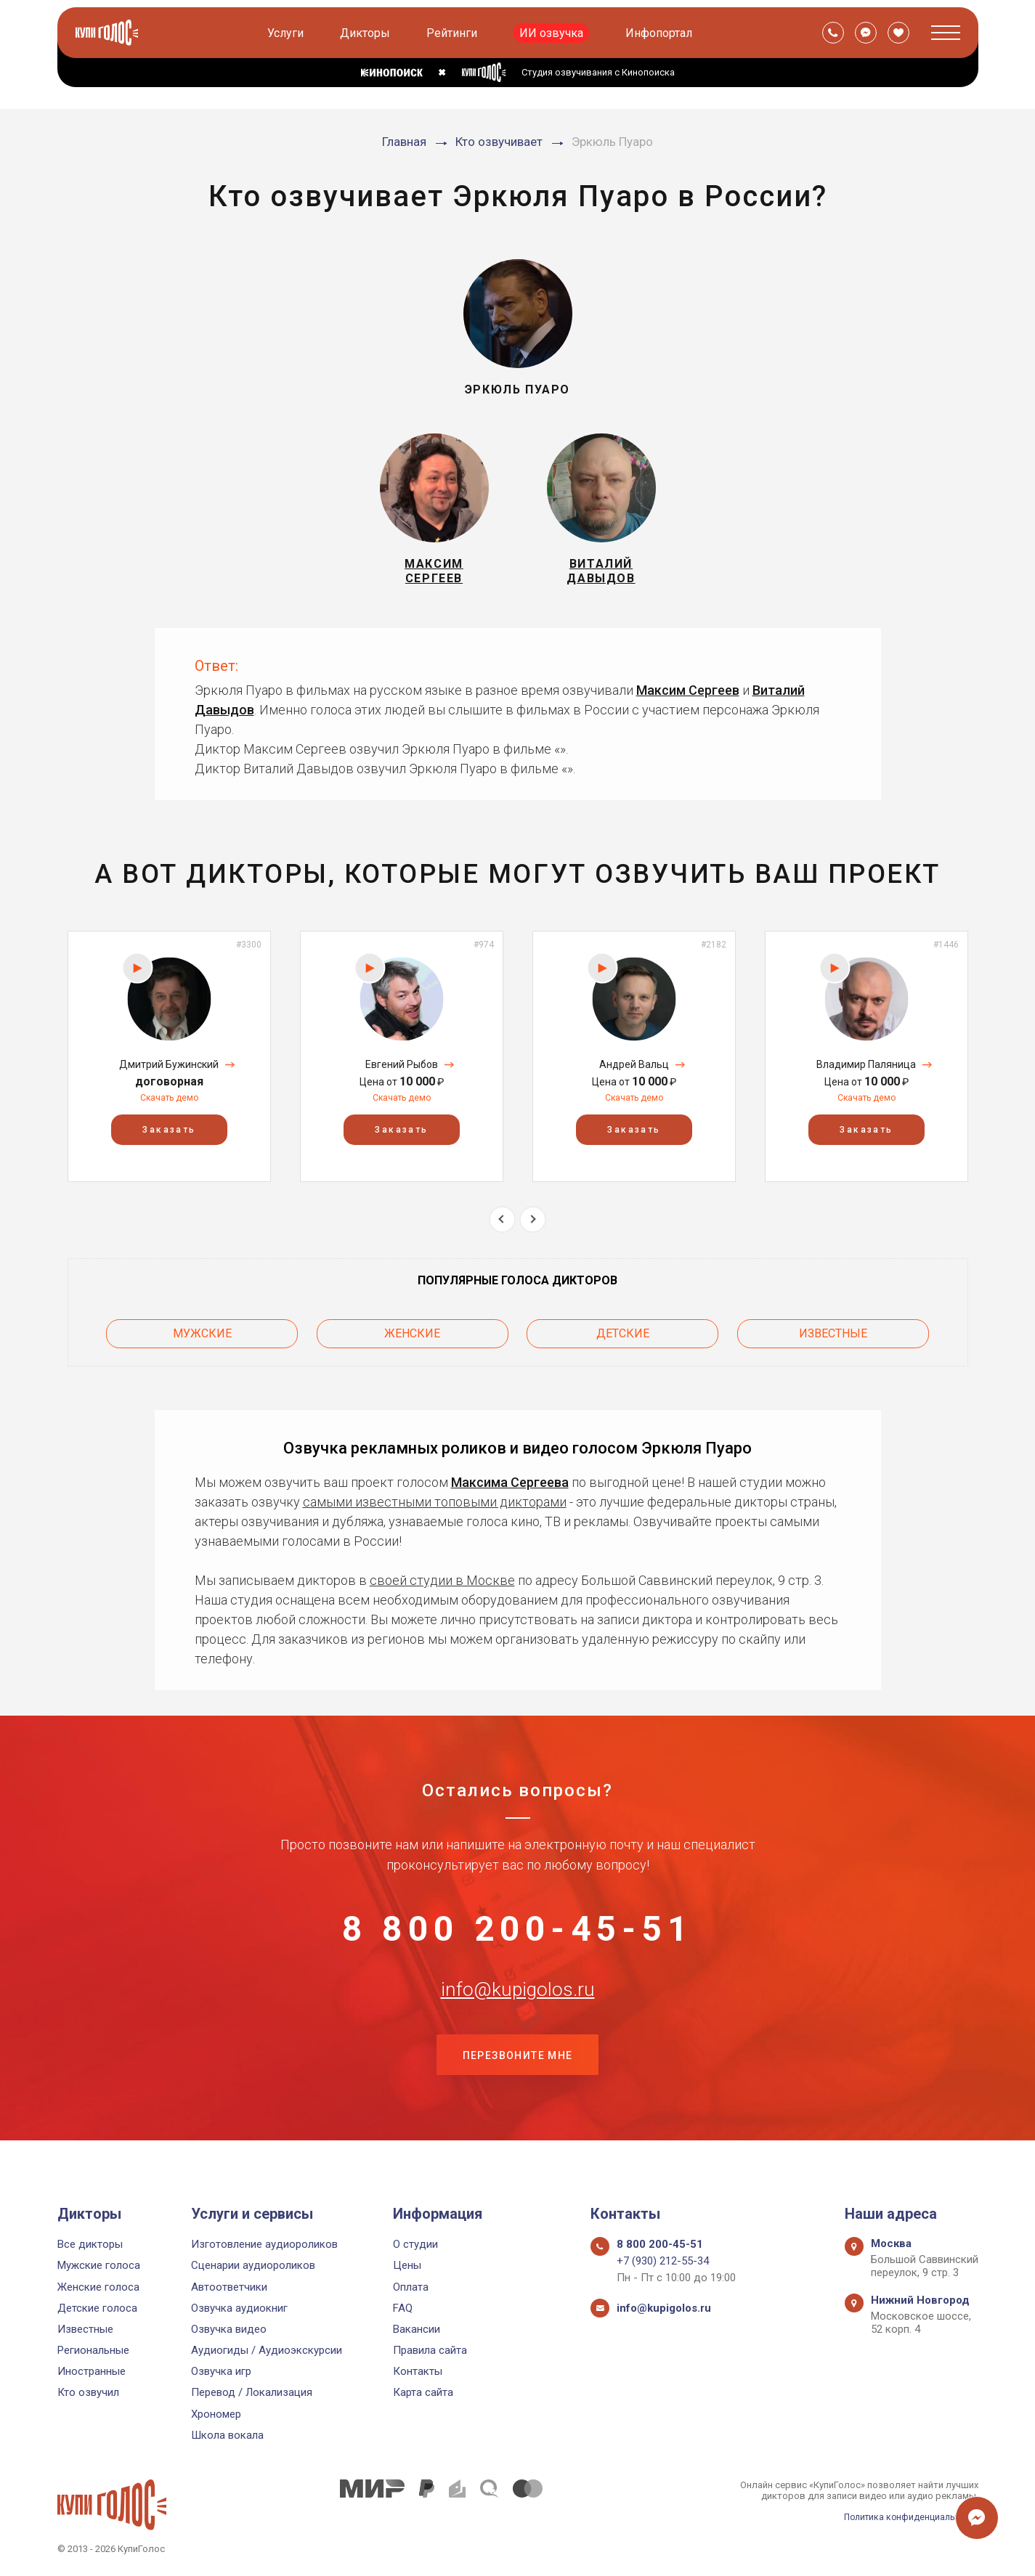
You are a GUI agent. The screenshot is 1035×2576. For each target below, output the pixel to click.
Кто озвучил (88, 2392)
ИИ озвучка (553, 33)
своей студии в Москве (442, 1584)
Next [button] (532, 1228)
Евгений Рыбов (401, 1073)
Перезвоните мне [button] (518, 2083)
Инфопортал (660, 33)
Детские (622, 1340)
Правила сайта (430, 2350)
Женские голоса (98, 2287)
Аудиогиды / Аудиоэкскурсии (266, 2350)
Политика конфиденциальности (907, 2516)
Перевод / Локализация (251, 2392)
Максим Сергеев (687, 698)
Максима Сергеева (510, 1486)
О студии (415, 2244)
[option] (169, 1065)
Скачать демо (169, 1107)
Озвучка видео (229, 2329)
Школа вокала (227, 2435)
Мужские (202, 1340)
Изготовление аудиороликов (264, 2244)
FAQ (403, 2308)
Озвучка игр (221, 2371)
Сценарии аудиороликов (253, 2265)
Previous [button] (502, 1228)
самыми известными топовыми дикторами (435, 1506)
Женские (412, 1340)
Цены (407, 2265)
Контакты (417, 2371)
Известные (833, 1340)
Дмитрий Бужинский (169, 1073)
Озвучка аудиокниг (239, 2308)
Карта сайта (423, 2392)
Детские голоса (97, 2308)
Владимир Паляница (866, 1073)
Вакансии (416, 2329)
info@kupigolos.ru (518, 2010)
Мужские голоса (98, 2265)
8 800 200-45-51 (517, 1938)
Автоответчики (229, 2287)
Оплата (411, 2287)
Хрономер (216, 2414)
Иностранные (91, 2371)
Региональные (93, 2350)
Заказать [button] (168, 1138)
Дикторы (366, 33)
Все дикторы (90, 2244)
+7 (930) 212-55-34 (663, 2260)
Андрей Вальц (634, 1073)
